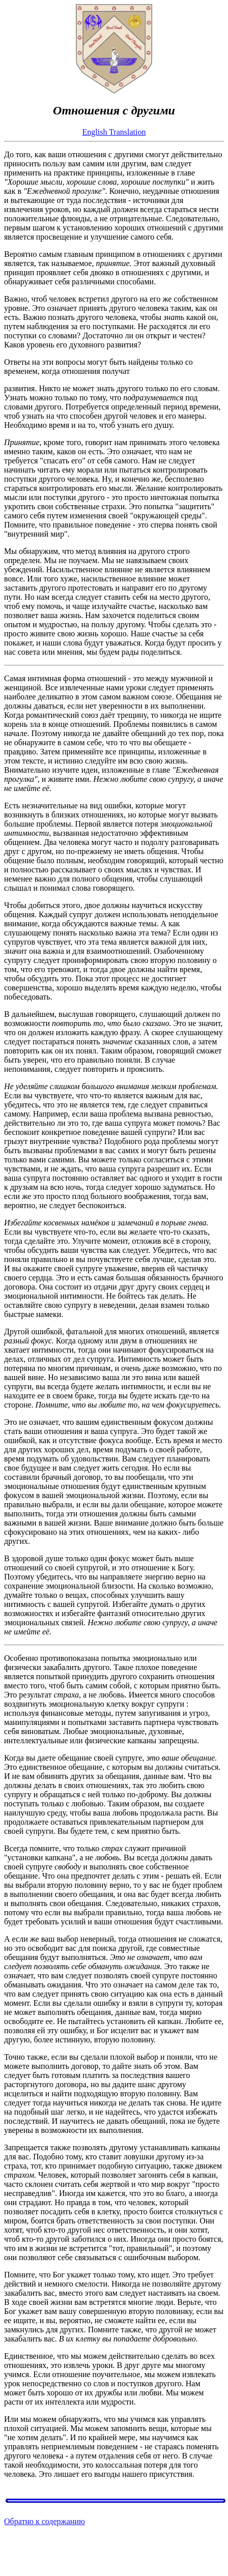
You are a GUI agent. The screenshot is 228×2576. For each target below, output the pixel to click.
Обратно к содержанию (44, 2521)
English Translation (114, 132)
